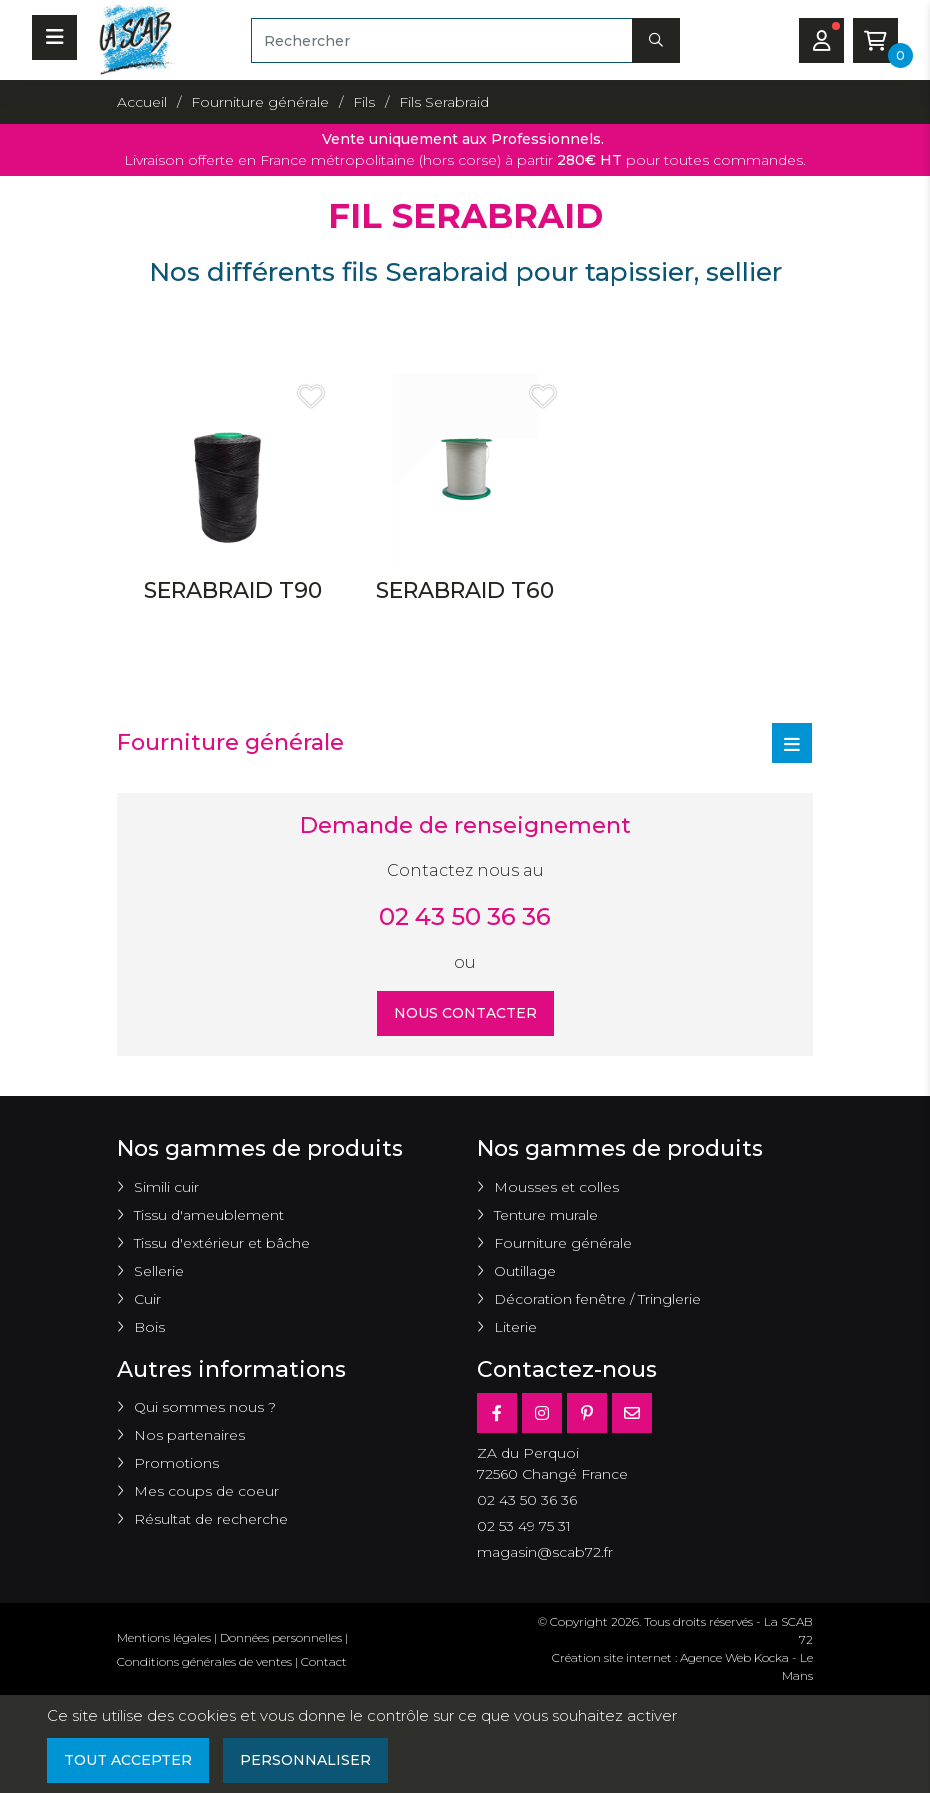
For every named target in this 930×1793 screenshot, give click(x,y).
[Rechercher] (442, 40)
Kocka (771, 1657)
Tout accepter (128, 1760)
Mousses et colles (556, 1187)
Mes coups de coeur (206, 1491)
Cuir (147, 1299)
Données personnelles (281, 1637)
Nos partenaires (189, 1435)
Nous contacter (465, 1013)
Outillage (525, 1271)
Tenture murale (546, 1215)
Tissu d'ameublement (209, 1215)
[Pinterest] (587, 1413)
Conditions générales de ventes (204, 1661)
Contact (324, 1661)
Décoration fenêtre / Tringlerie (597, 1299)
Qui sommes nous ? (205, 1407)
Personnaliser (305, 1760)
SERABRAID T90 (233, 590)
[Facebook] (497, 1413)
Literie (515, 1327)
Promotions (176, 1463)
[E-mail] (632, 1413)
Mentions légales (164, 1637)
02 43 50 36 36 (465, 916)
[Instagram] (542, 1413)
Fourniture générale (563, 1243)
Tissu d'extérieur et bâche (222, 1243)
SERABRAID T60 (465, 590)
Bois (149, 1327)
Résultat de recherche (211, 1519)
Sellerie (159, 1271)
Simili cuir (166, 1187)
